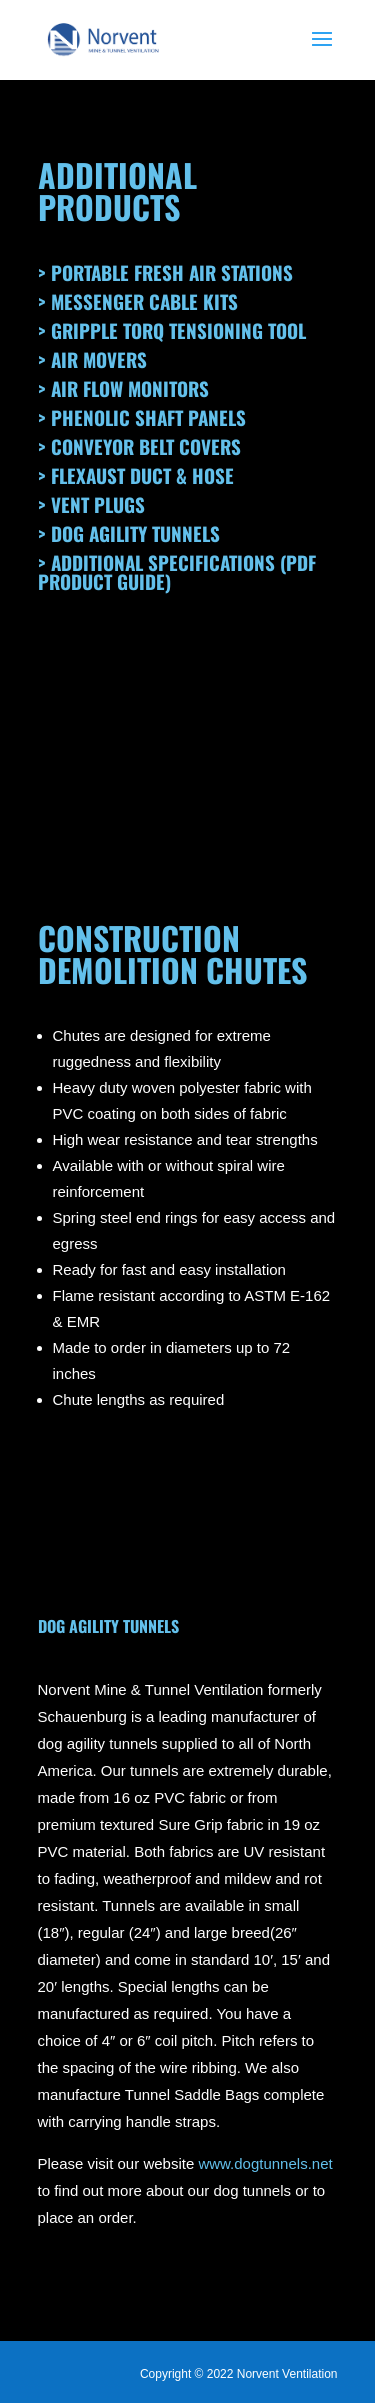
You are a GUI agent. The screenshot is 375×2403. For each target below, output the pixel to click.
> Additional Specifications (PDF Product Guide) (177, 571)
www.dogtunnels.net (265, 2163)
